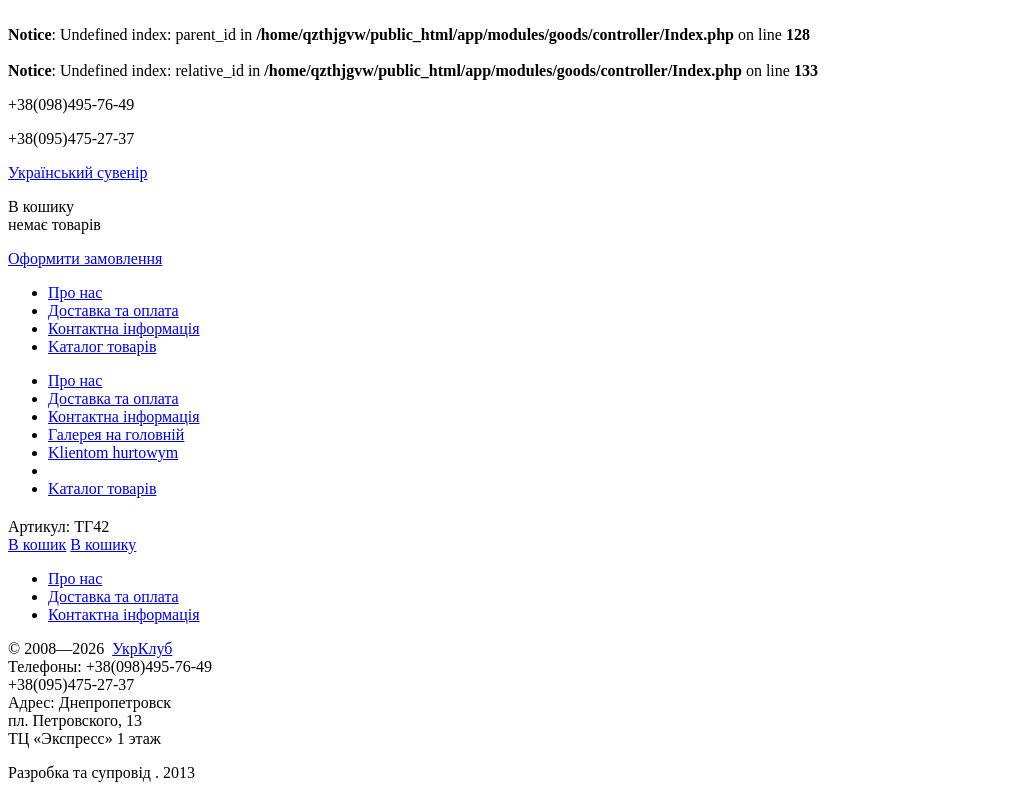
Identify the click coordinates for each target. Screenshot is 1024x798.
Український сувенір (78, 172)
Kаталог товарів (102, 346)
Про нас (75, 292)
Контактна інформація (124, 328)
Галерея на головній (116, 434)
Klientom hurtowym (113, 452)
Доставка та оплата (113, 310)
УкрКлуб (142, 648)
